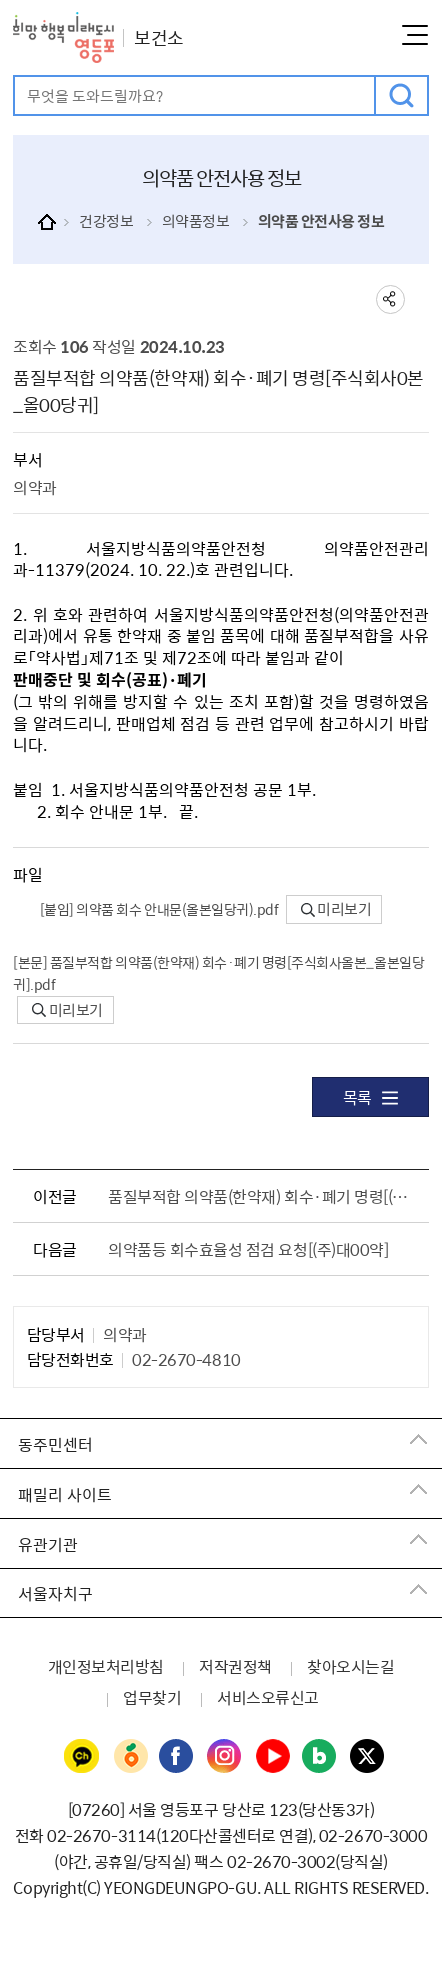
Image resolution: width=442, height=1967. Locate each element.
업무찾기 (152, 1697)
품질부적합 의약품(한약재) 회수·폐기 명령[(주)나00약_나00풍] (264, 1196)
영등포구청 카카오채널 (82, 1757)
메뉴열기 (415, 35)
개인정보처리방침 (106, 1666)
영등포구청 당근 (130, 1757)
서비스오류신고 (268, 1697)
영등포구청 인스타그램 (225, 1757)
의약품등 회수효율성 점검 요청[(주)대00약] (248, 1249)
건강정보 (106, 221)
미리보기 (336, 909)
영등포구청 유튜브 (273, 1757)
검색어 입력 (15, 77)
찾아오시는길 (350, 1666)
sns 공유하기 (390, 299)
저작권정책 (235, 1666)
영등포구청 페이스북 (177, 1757)
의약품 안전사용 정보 (321, 221)
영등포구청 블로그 (320, 1757)
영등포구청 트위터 (368, 1757)
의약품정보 (196, 221)
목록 (370, 1097)
